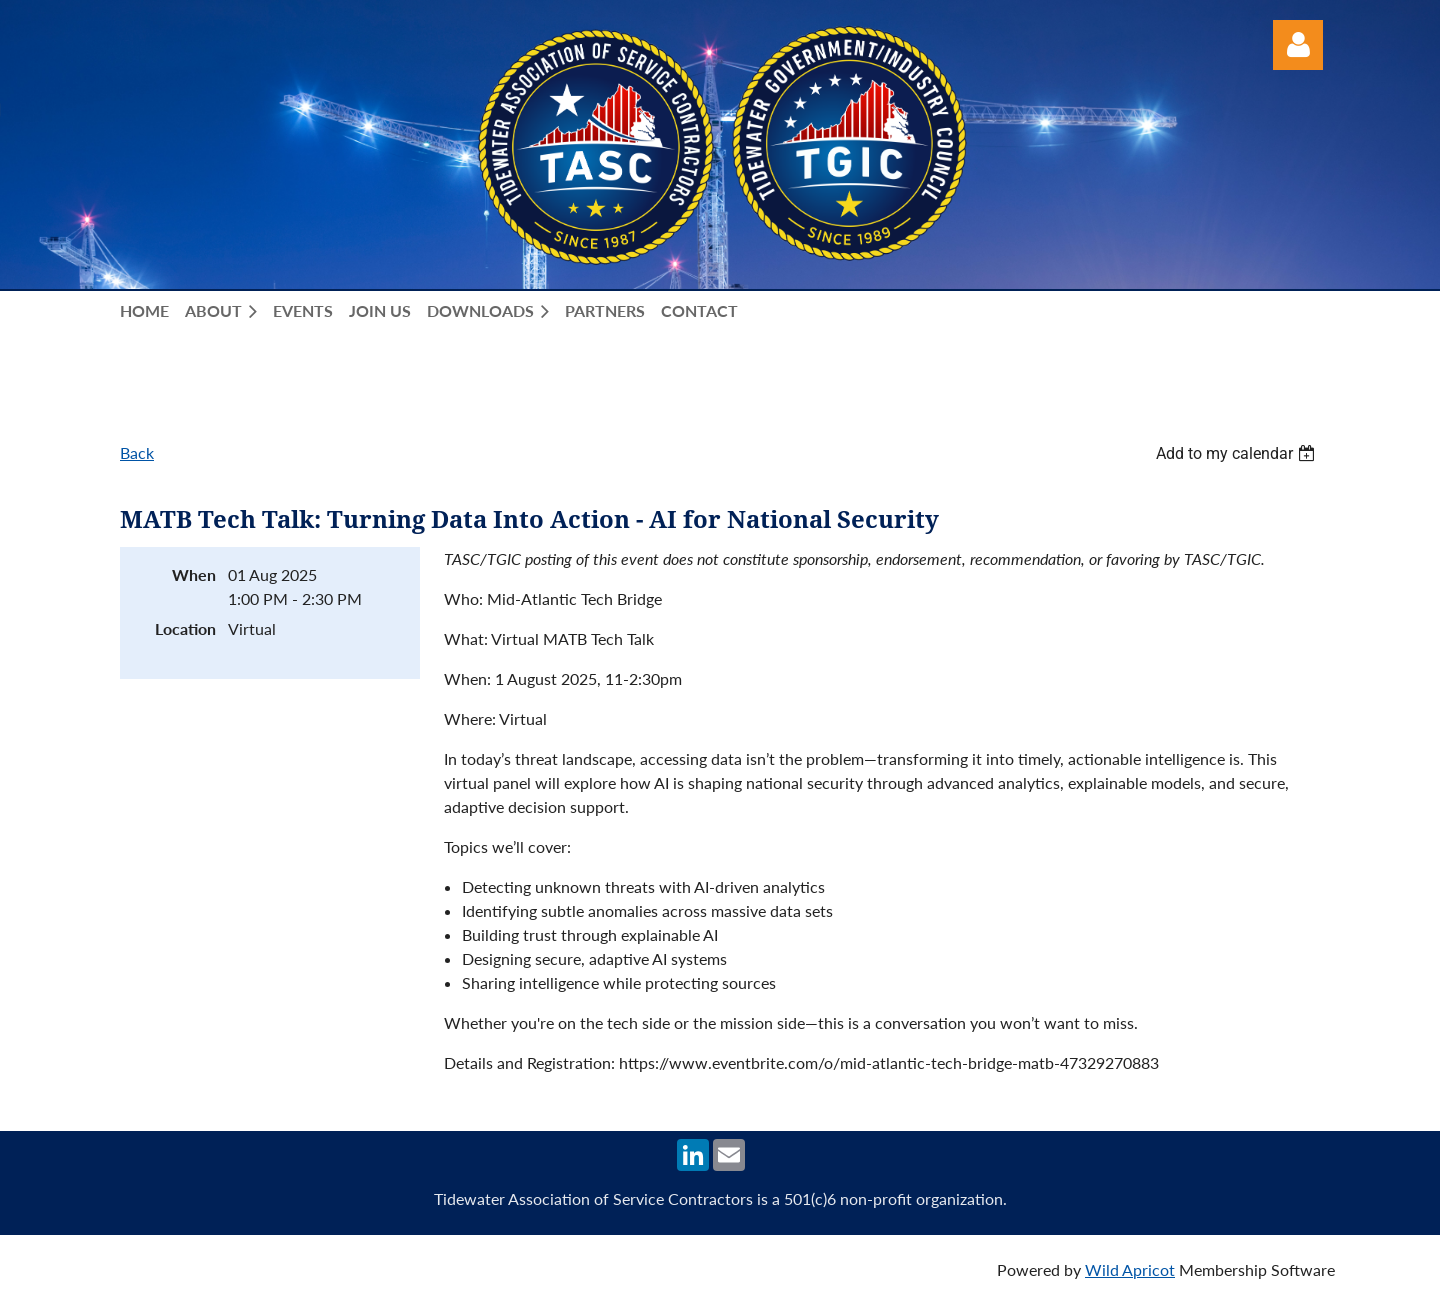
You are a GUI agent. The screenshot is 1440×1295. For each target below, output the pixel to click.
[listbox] (1238, 453)
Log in (1298, 45)
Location (185, 628)
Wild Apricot (1130, 1269)
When (194, 574)
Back (137, 452)
